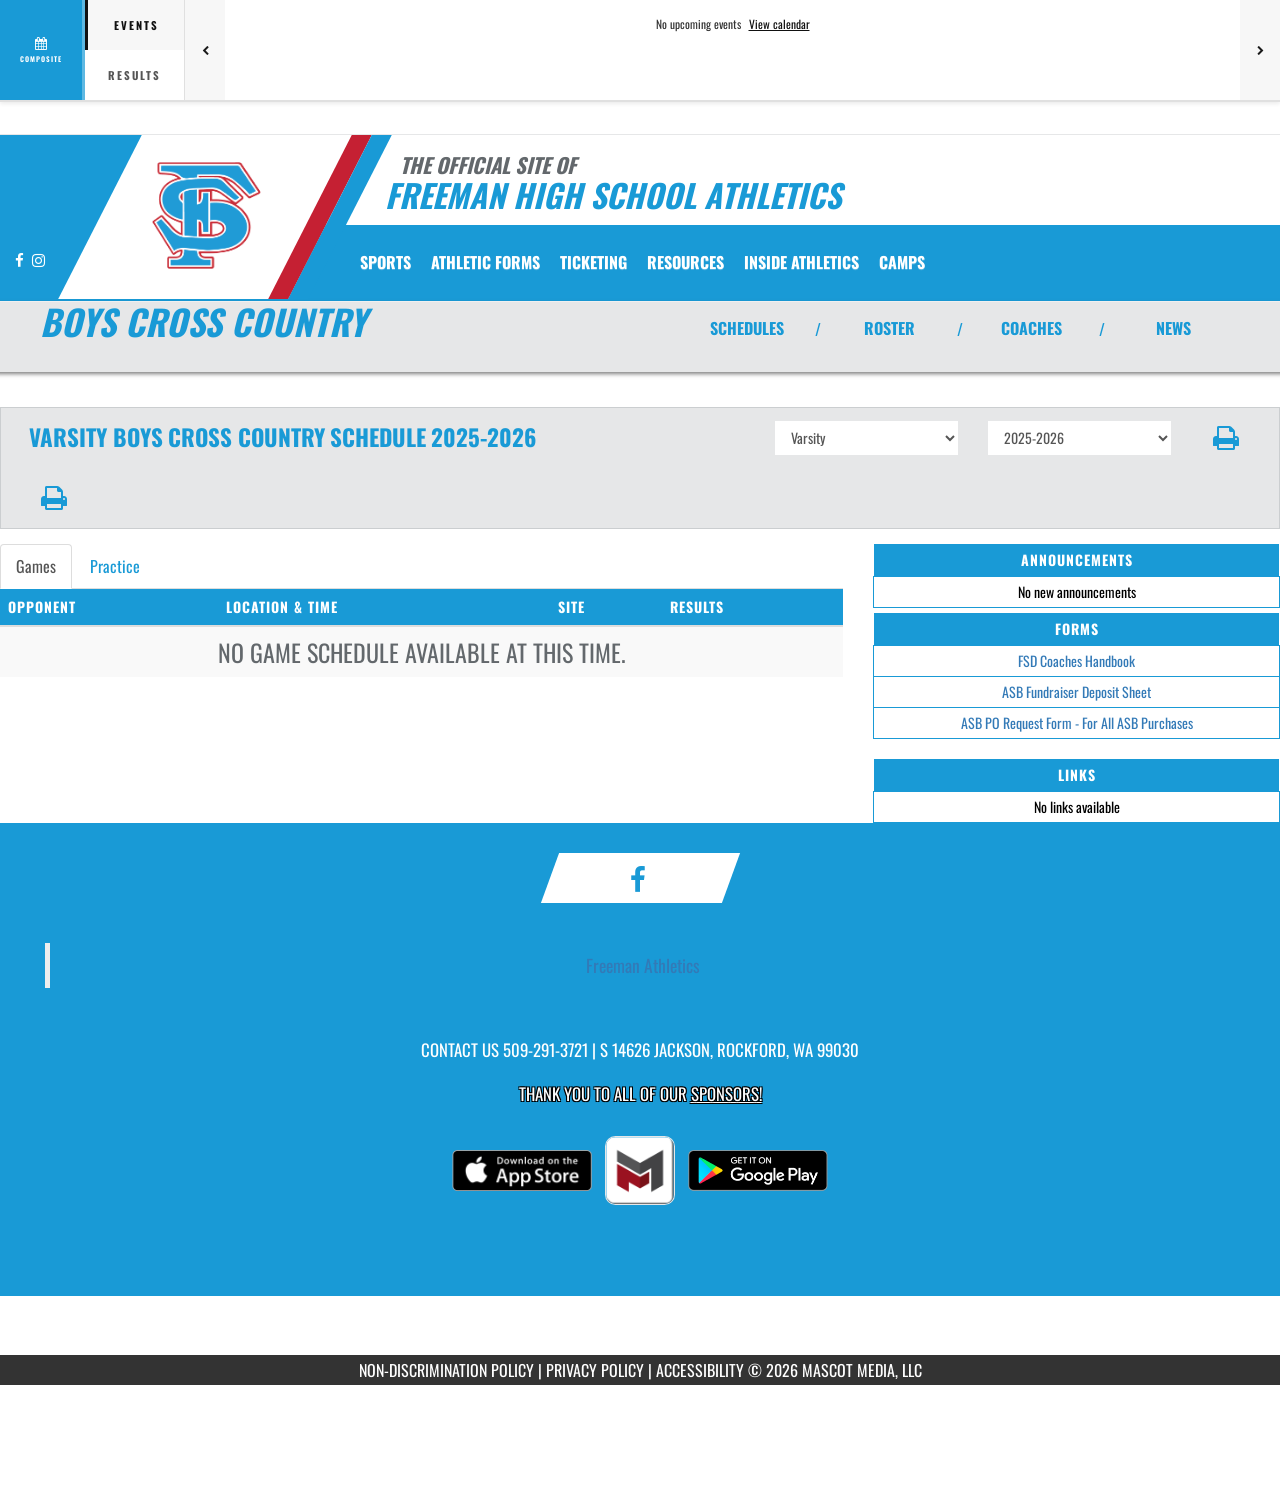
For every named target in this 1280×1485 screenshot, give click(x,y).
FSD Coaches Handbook (1076, 660)
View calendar (779, 24)
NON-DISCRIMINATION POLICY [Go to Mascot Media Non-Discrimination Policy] (446, 1370)
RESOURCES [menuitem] (685, 262)
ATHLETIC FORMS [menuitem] (485, 262)
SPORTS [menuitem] (385, 262)
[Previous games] (205, 50)
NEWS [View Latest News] (1173, 328)
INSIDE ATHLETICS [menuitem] (801, 262)
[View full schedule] (42, 50)
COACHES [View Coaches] (1031, 328)
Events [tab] (136, 25)
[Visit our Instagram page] (38, 259)
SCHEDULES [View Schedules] (747, 328)
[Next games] (1260, 50)
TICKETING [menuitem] (593, 262)
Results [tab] (134, 75)
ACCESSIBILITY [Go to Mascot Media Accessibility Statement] (700, 1370)
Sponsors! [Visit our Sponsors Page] (726, 1093)
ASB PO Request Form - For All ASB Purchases (1077, 722)
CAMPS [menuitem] (902, 262)
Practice (115, 566)
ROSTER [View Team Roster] (889, 328)
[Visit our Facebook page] (21, 259)
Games (36, 566)
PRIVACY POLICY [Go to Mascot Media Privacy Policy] (595, 1370)
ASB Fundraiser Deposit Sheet (1076, 691)
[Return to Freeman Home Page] (205, 215)
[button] (1226, 438)
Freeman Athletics (643, 965)
